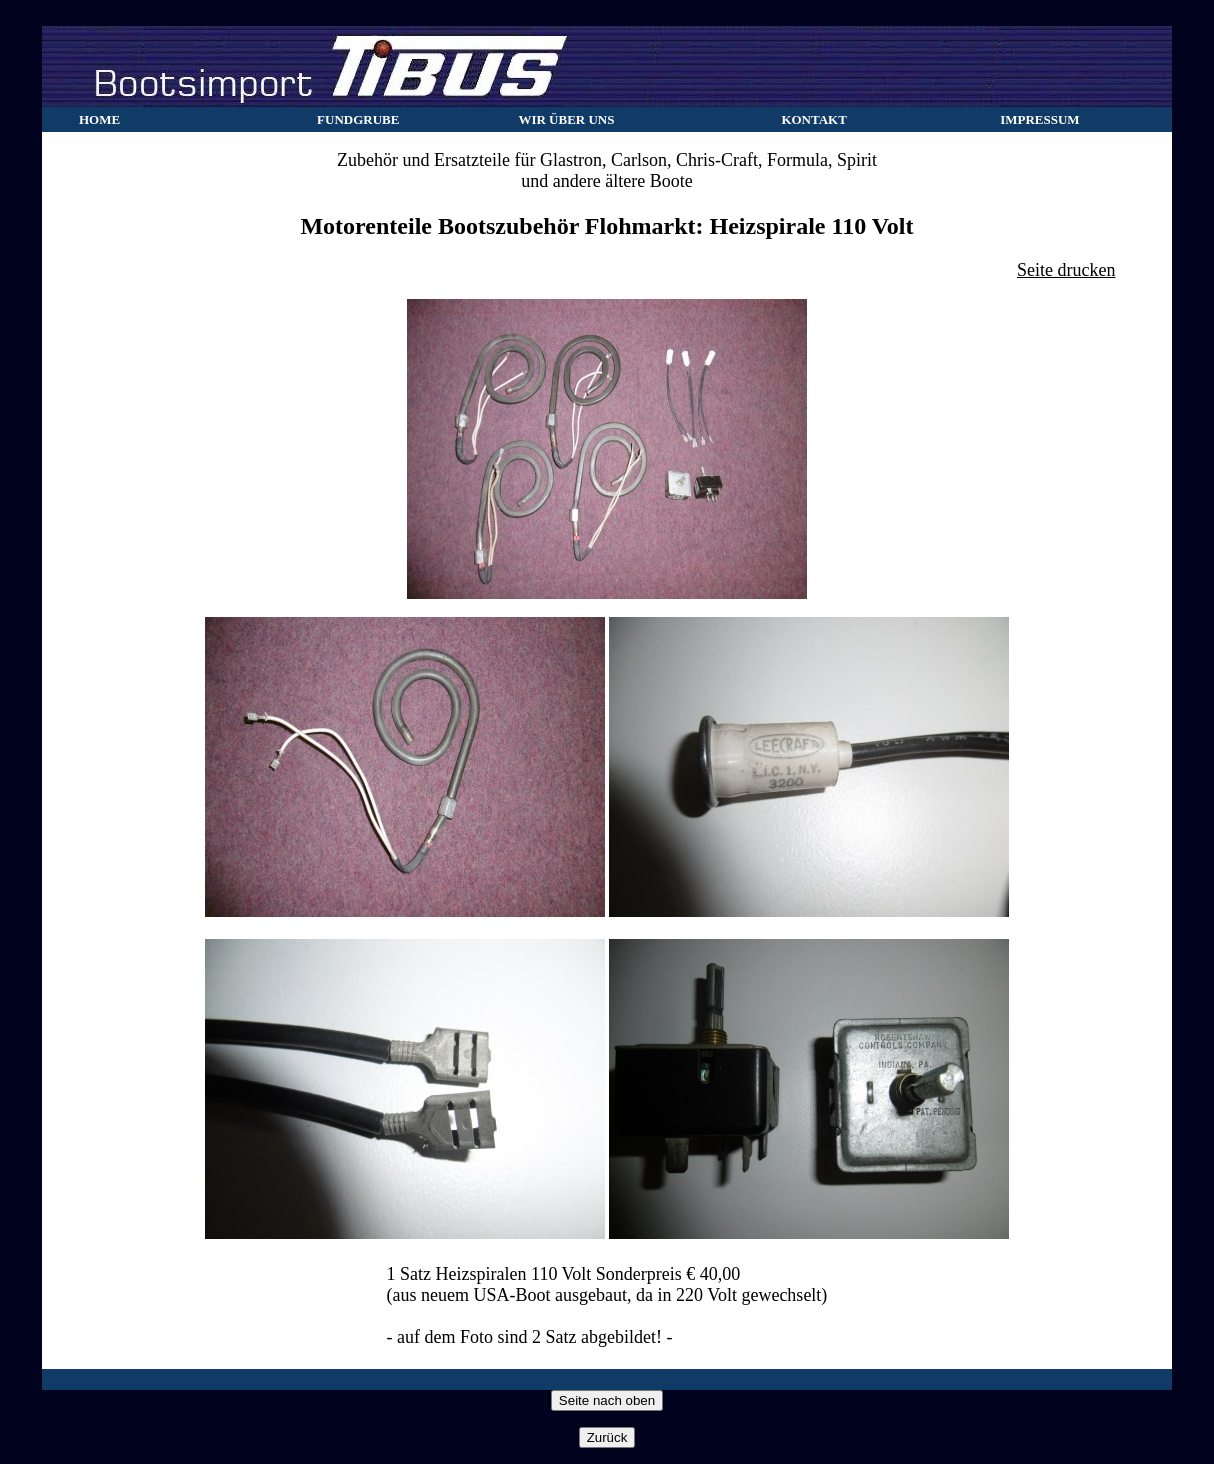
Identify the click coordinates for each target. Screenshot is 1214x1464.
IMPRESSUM (1039, 119)
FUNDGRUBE (358, 119)
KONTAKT (814, 119)
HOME (99, 119)
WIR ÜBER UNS (566, 119)
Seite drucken (1066, 270)
